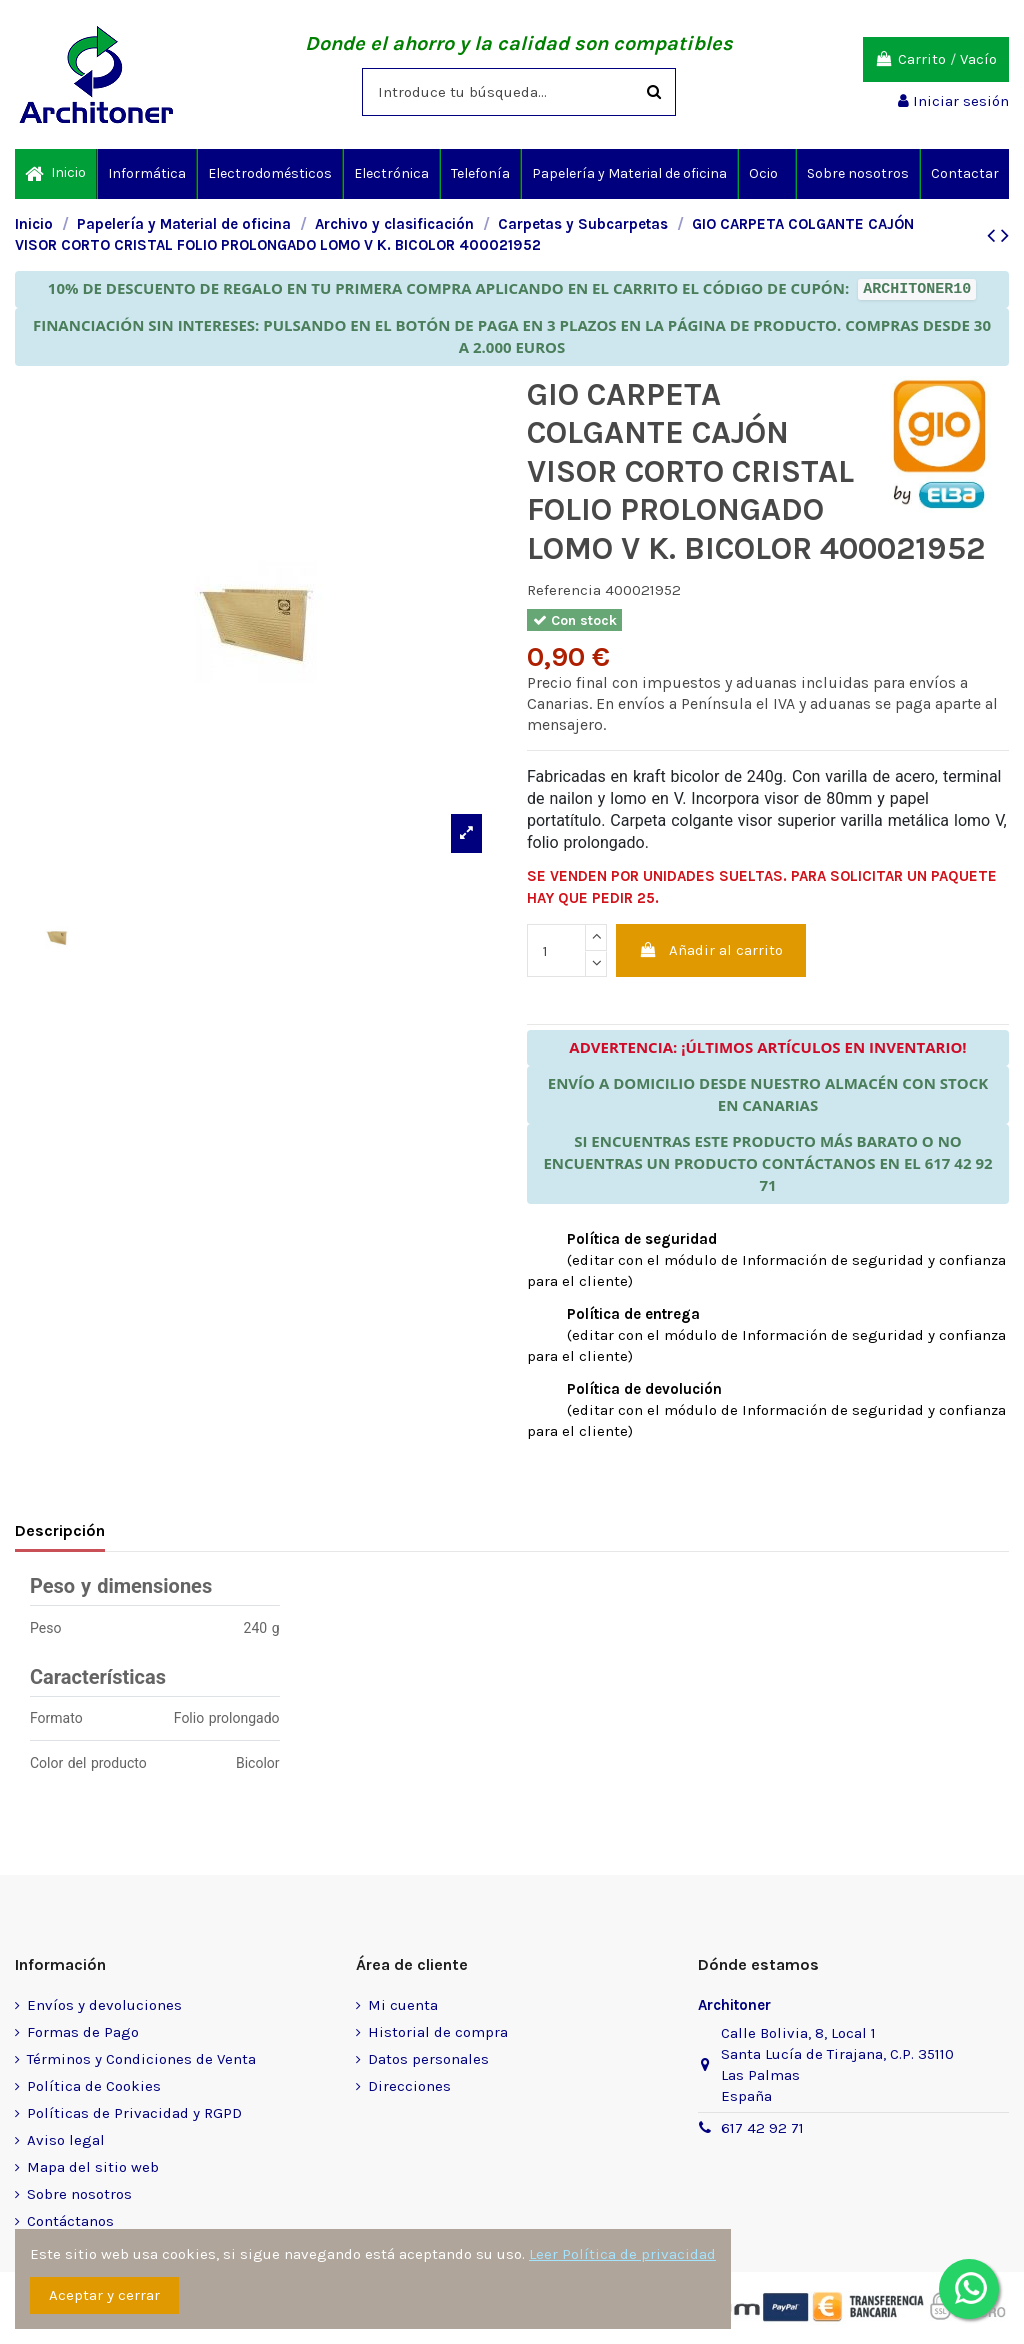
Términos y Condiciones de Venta (141, 2059)
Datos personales (428, 2059)
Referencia (564, 590)
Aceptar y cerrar (104, 2295)
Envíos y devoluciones (104, 2005)
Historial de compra (438, 2032)
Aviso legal (66, 2140)
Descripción (60, 1530)
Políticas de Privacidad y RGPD (134, 2113)
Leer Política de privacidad (622, 2254)
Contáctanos (70, 2221)
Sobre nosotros (79, 2194)
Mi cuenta (403, 2005)
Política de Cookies (94, 2086)
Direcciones (409, 2086)
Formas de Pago (83, 2032)
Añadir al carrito (711, 950)
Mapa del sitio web (93, 2167)
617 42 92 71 (762, 2128)
